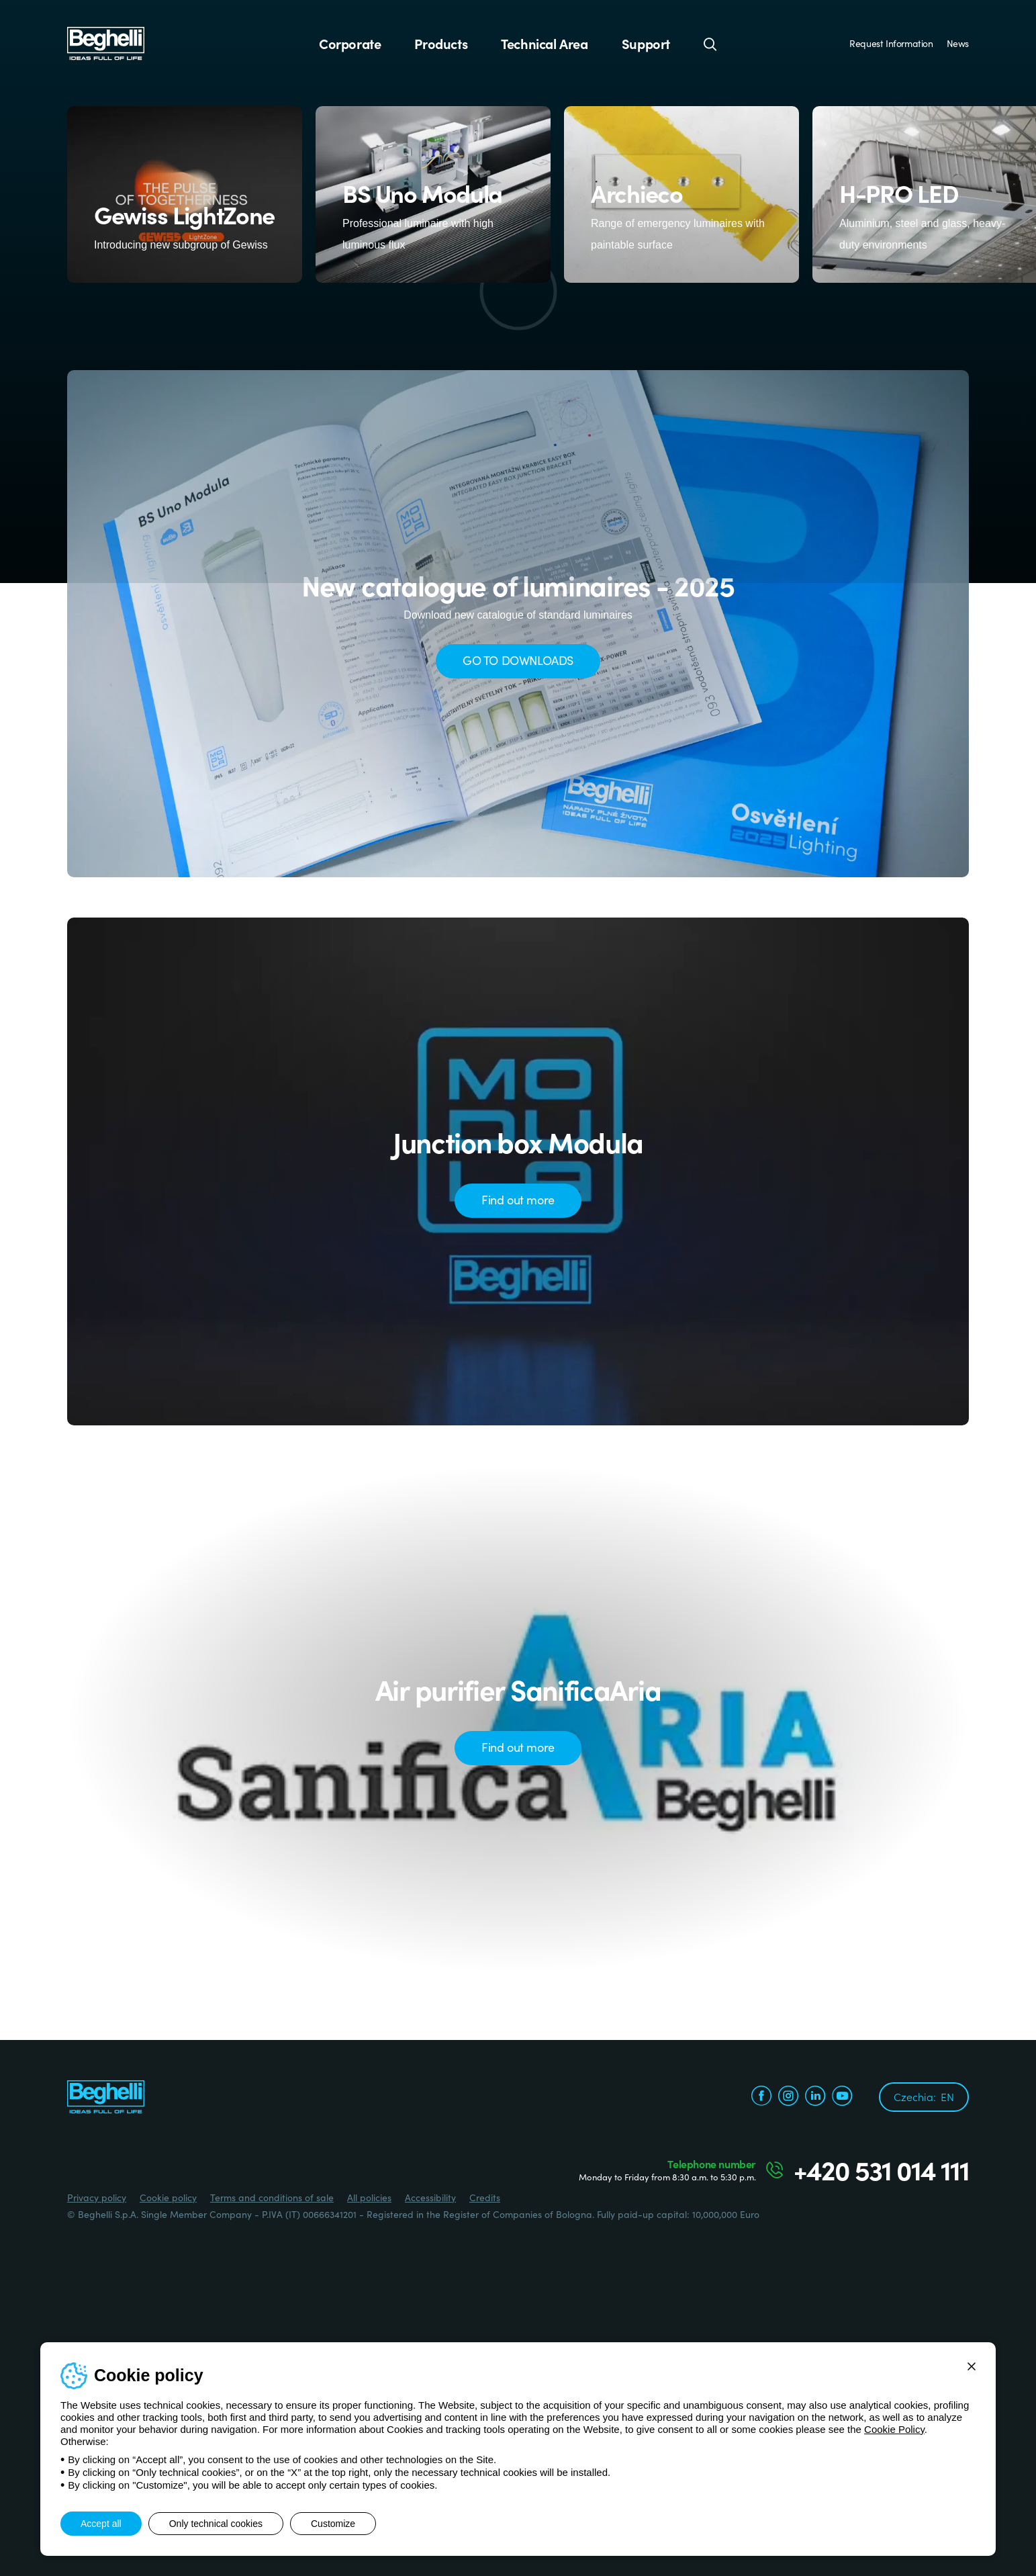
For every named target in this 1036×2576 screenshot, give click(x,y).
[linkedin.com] (815, 2097)
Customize (333, 2523)
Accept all (101, 2523)
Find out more (518, 1199)
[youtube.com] (842, 2097)
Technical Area (544, 44)
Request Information (891, 43)
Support (646, 44)
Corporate (350, 44)
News (958, 43)
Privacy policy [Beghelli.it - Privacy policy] (96, 2197)
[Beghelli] (105, 42)
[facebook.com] (761, 2097)
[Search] (710, 43)
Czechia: (924, 2096)
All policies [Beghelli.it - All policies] (369, 2197)
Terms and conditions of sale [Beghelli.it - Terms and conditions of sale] (272, 2197)
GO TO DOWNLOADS (518, 660)
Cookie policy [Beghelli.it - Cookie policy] (168, 2197)
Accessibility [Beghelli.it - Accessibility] (430, 2197)
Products (440, 44)
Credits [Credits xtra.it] (484, 2197)
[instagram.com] (788, 2097)
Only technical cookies (216, 2523)
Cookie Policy (894, 2429)
